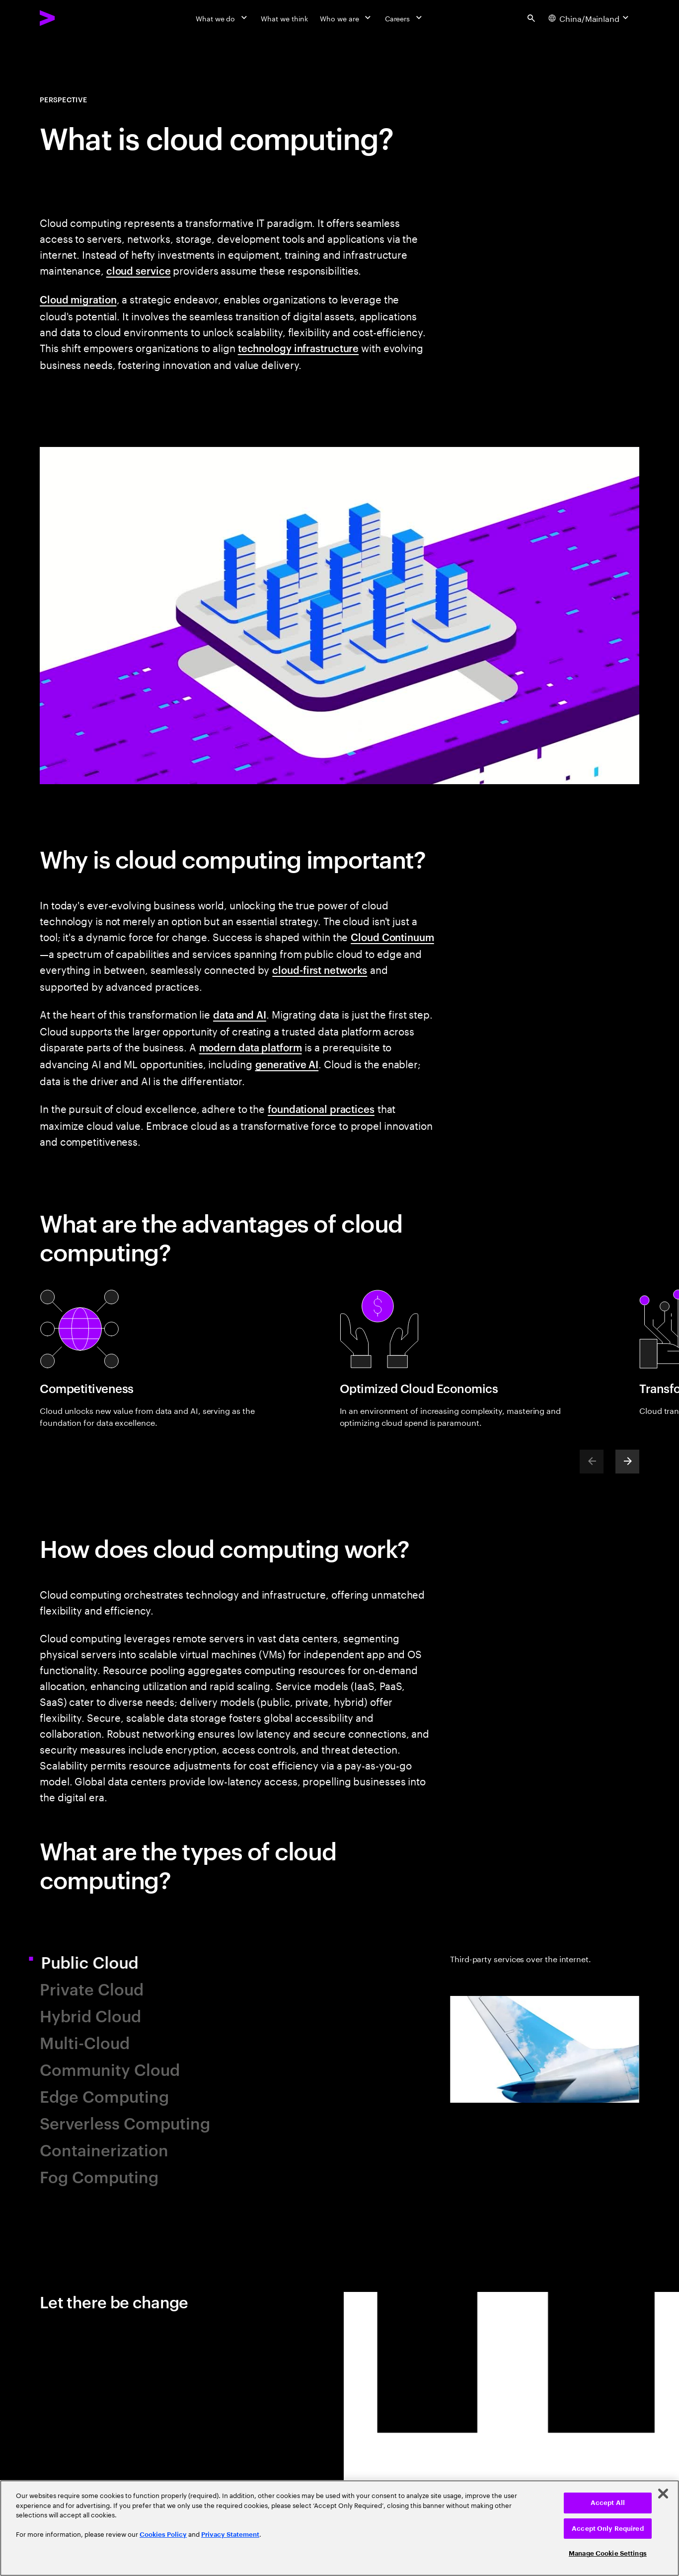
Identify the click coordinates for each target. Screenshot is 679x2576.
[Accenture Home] (70, 18)
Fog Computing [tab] (99, 2176)
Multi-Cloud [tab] (85, 2042)
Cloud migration (78, 299)
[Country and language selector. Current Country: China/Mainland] (589, 18)
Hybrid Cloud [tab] (90, 2015)
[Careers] (404, 18)
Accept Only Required (608, 2528)
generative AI (287, 1064)
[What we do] (222, 18)
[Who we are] (346, 18)
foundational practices (321, 1108)
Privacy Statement (230, 2534)
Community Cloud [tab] (110, 2068)
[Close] (663, 2493)
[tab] (544, 2070)
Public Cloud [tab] (100, 1961)
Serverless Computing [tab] (125, 2122)
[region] (339, 2528)
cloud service (138, 270)
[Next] (627, 1461)
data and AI (239, 1014)
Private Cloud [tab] (92, 1988)
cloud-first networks (319, 969)
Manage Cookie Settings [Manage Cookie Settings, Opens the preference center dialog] (608, 2553)
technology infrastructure (298, 348)
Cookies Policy (163, 2534)
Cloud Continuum (392, 937)
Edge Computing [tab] (104, 2095)
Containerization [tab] (104, 2149)
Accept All (608, 2503)
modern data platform (250, 1047)
